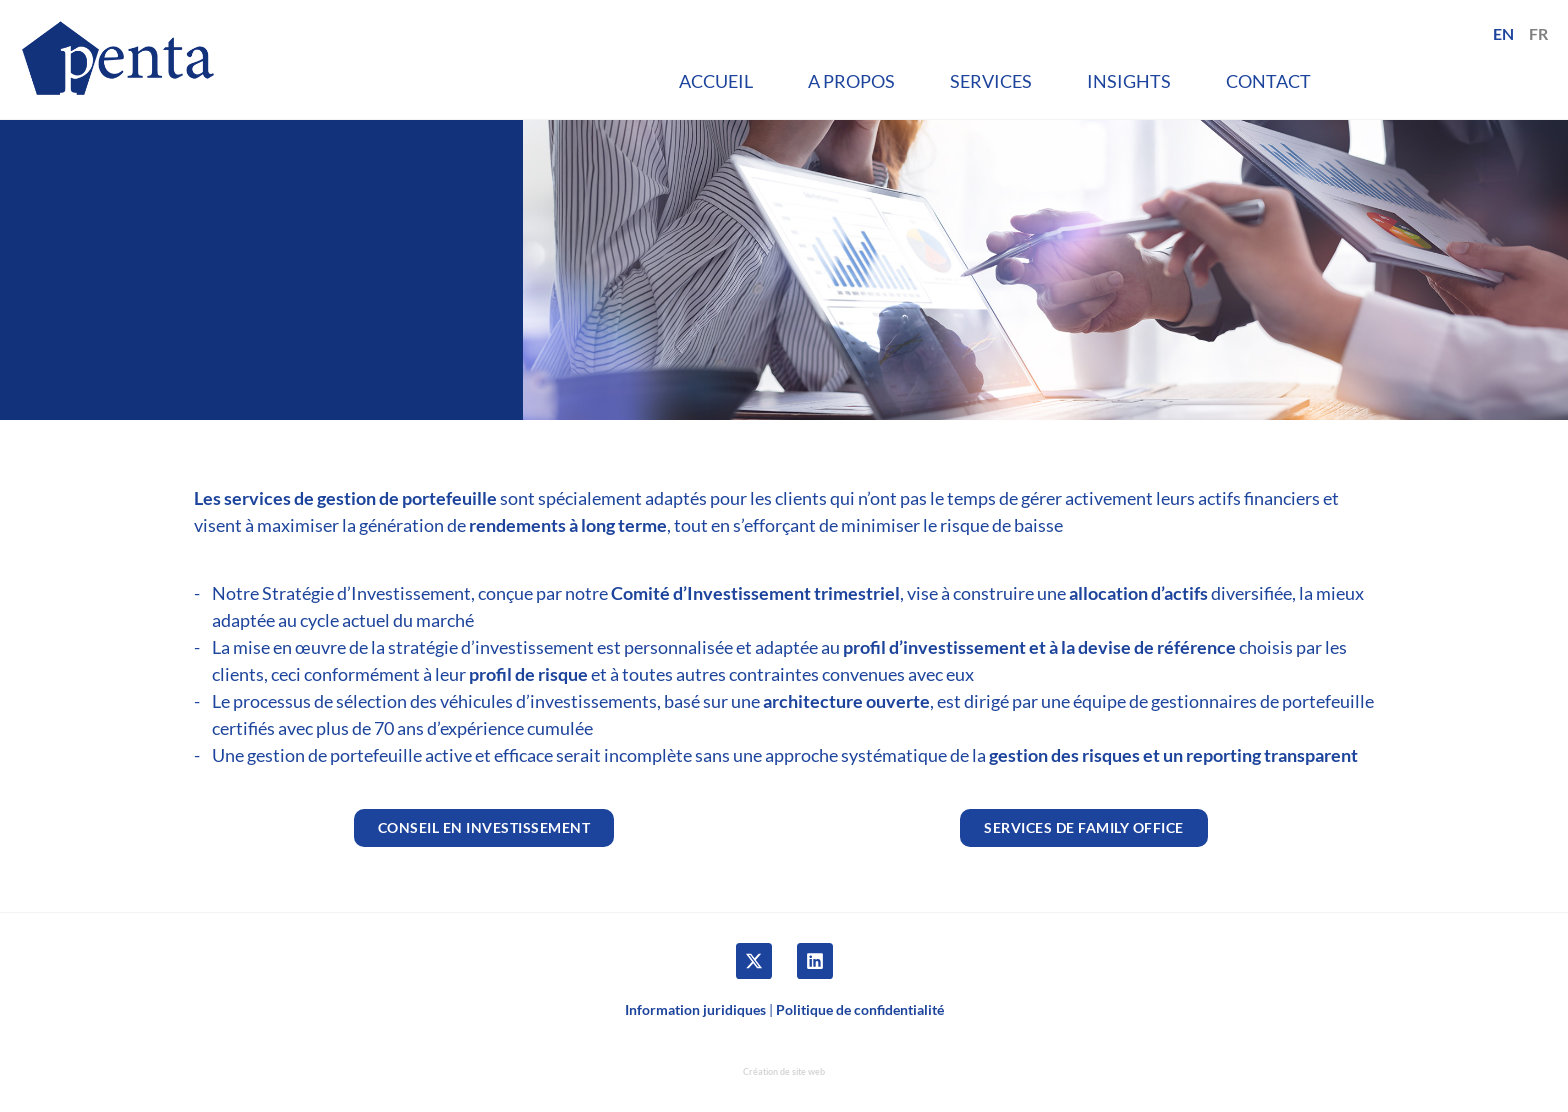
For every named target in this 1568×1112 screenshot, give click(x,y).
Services (991, 81)
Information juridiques (695, 1009)
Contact (1268, 81)
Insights (1129, 81)
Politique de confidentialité (860, 1009)
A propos (851, 81)
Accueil (716, 81)
